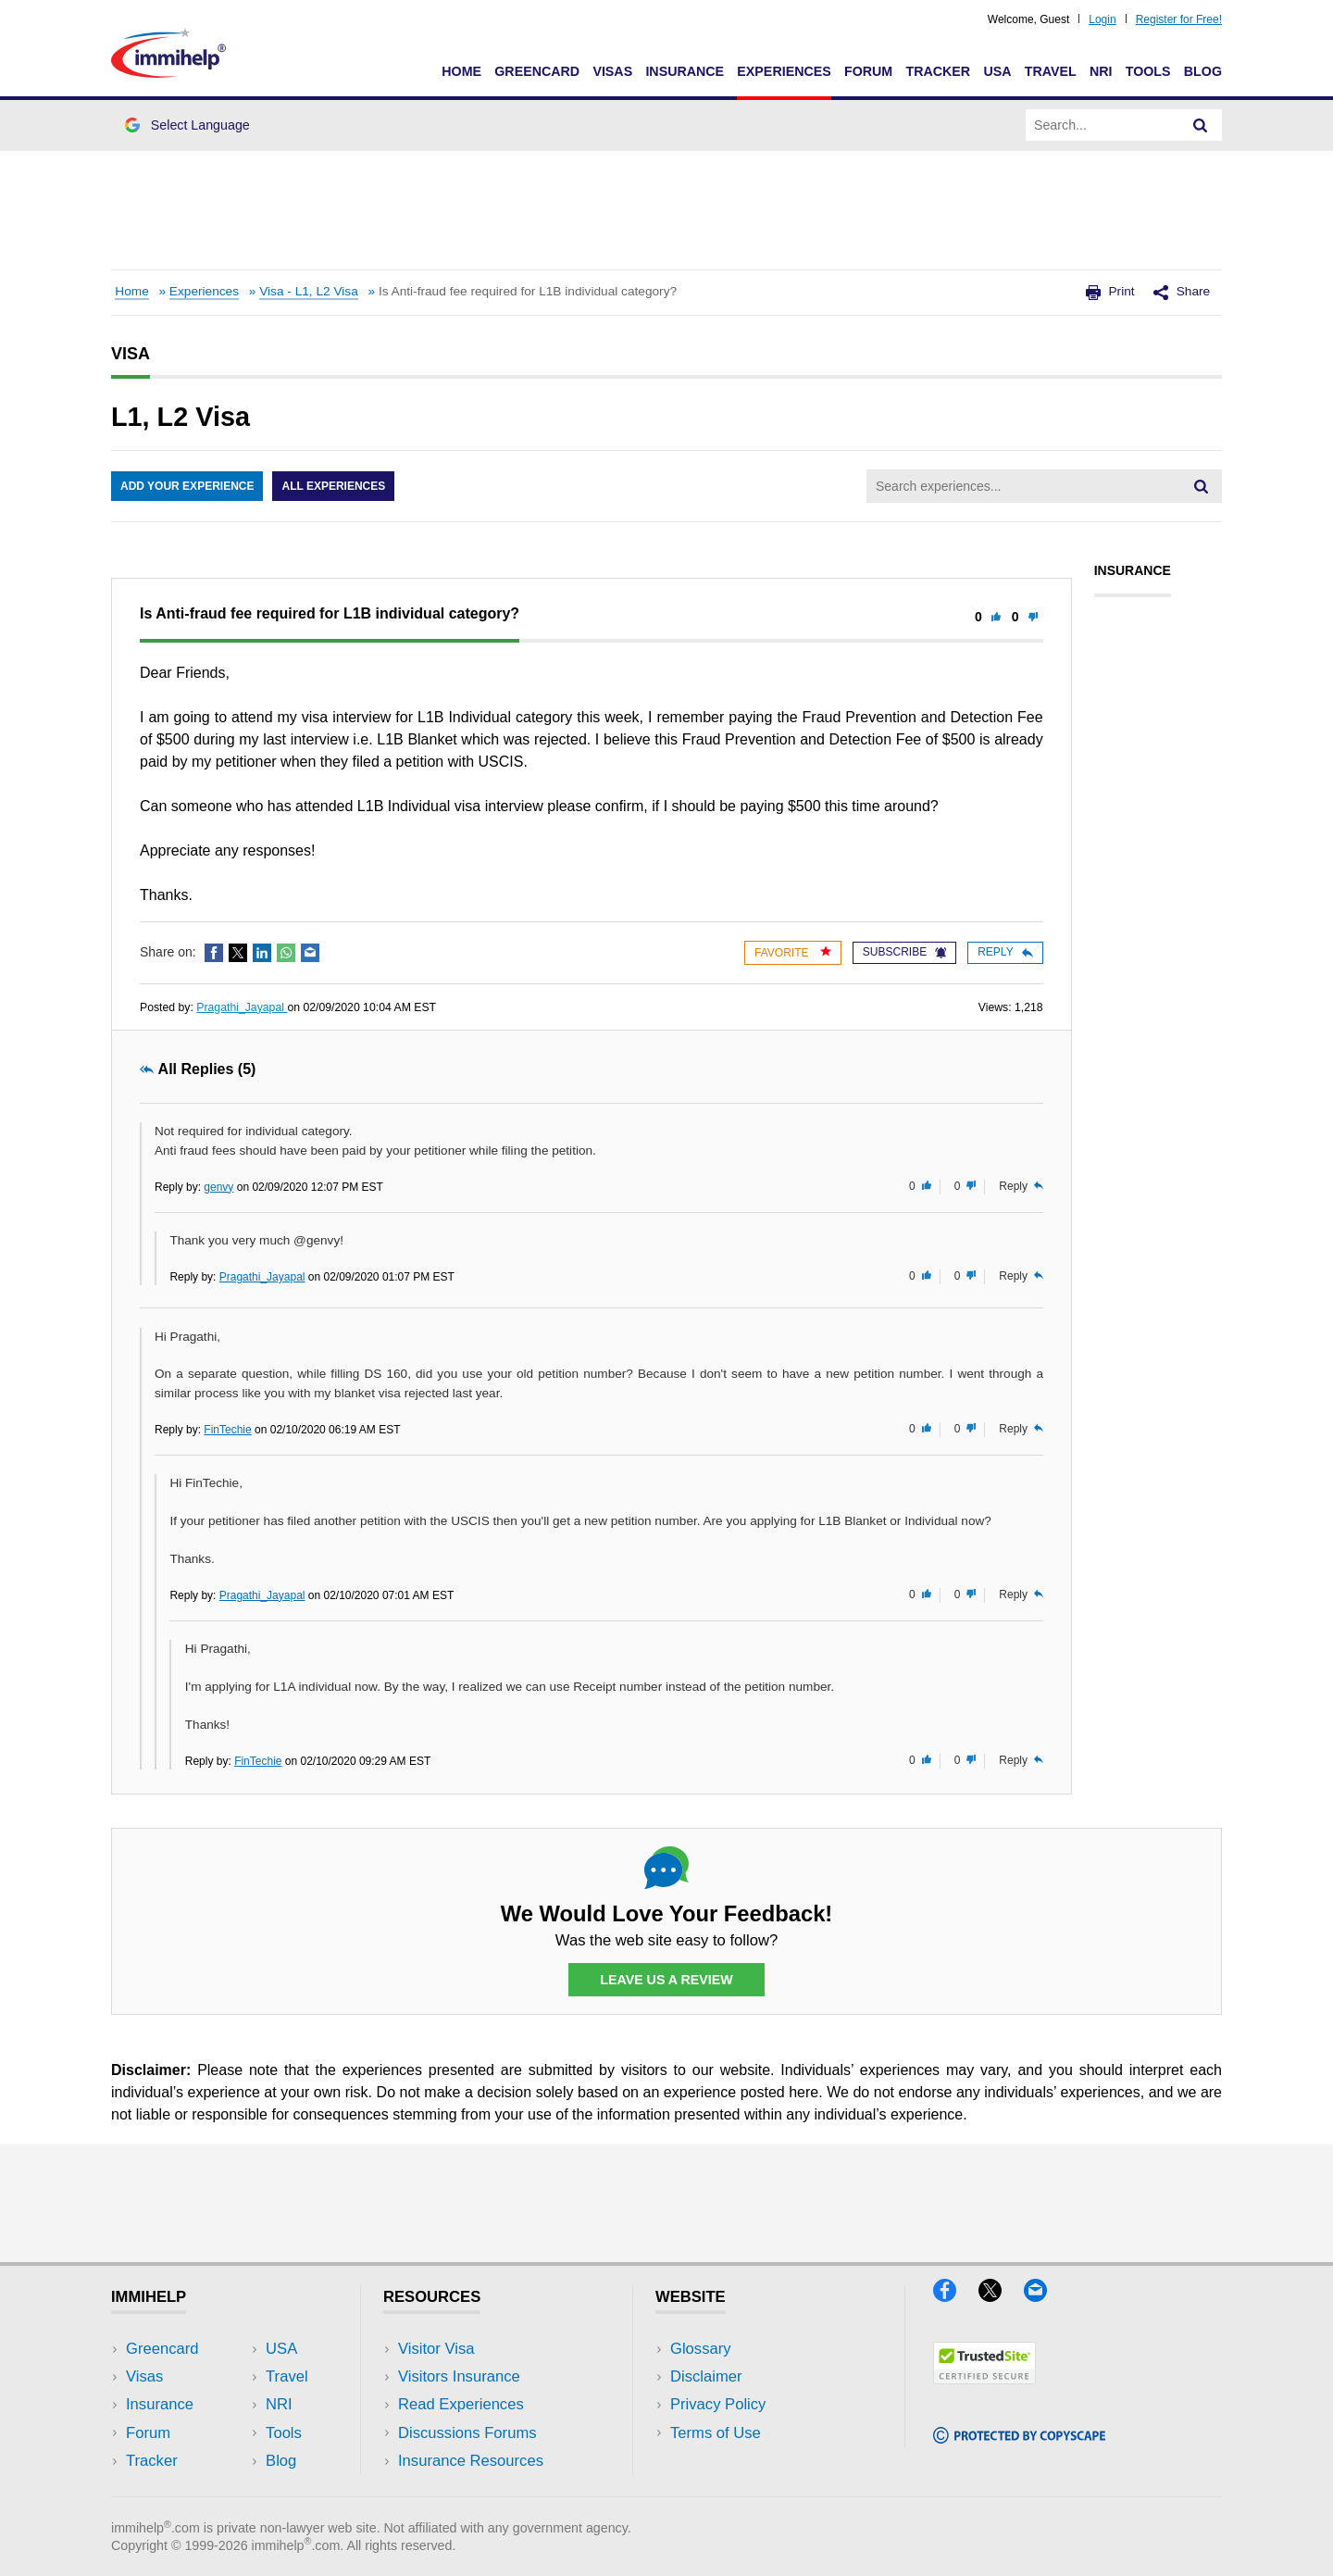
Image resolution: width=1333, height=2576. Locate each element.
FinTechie (227, 1429)
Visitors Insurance (459, 2376)
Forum (868, 71)
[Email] (1044, 2296)
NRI (1101, 71)
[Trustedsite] (984, 2378)
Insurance (684, 71)
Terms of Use (715, 2433)
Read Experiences (461, 2404)
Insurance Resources (470, 2461)
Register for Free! (1179, 19)
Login (1102, 19)
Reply (1005, 951)
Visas (612, 71)
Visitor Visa (436, 2348)
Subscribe (904, 951)
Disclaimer (706, 2376)
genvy (218, 1187)
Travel (1051, 71)
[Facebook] (955, 2296)
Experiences (783, 71)
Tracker (937, 71)
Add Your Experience (187, 486)
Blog (1203, 71)
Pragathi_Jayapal (241, 1007)
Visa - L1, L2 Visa (308, 291)
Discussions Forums (467, 2433)
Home (461, 71)
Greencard (536, 71)
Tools (1148, 71)
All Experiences (333, 486)
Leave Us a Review (666, 1979)
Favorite (792, 952)
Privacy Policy (718, 2404)
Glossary (700, 2348)
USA (997, 71)
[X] (1001, 2296)
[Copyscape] (1019, 2437)
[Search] (1200, 125)
